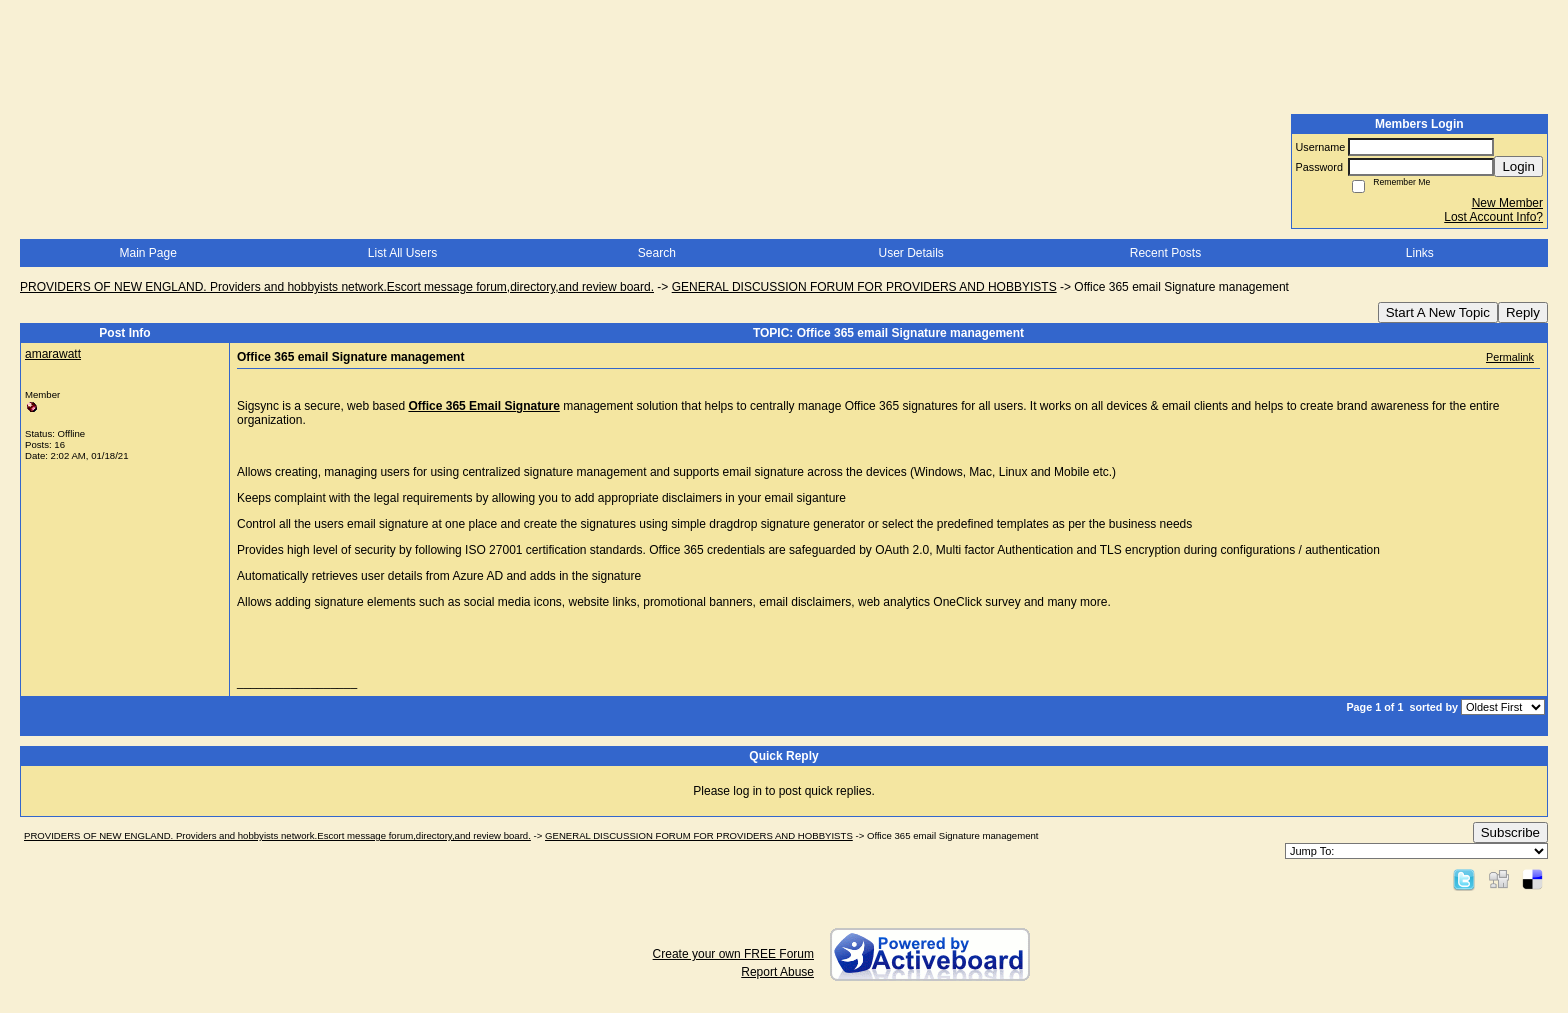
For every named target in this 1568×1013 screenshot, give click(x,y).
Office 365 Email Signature (483, 406)
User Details (910, 253)
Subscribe (1510, 832)
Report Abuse (777, 972)
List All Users (402, 253)
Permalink (1510, 357)
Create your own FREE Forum (733, 954)
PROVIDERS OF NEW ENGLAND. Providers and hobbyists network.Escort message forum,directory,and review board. (337, 287)
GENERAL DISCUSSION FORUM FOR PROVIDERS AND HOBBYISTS (864, 287)
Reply (1523, 312)
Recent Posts (1165, 253)
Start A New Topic (1438, 312)
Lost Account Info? (1493, 217)
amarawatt (53, 354)
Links (1420, 253)
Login (1518, 166)
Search (657, 253)
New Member (1507, 203)
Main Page (147, 253)
